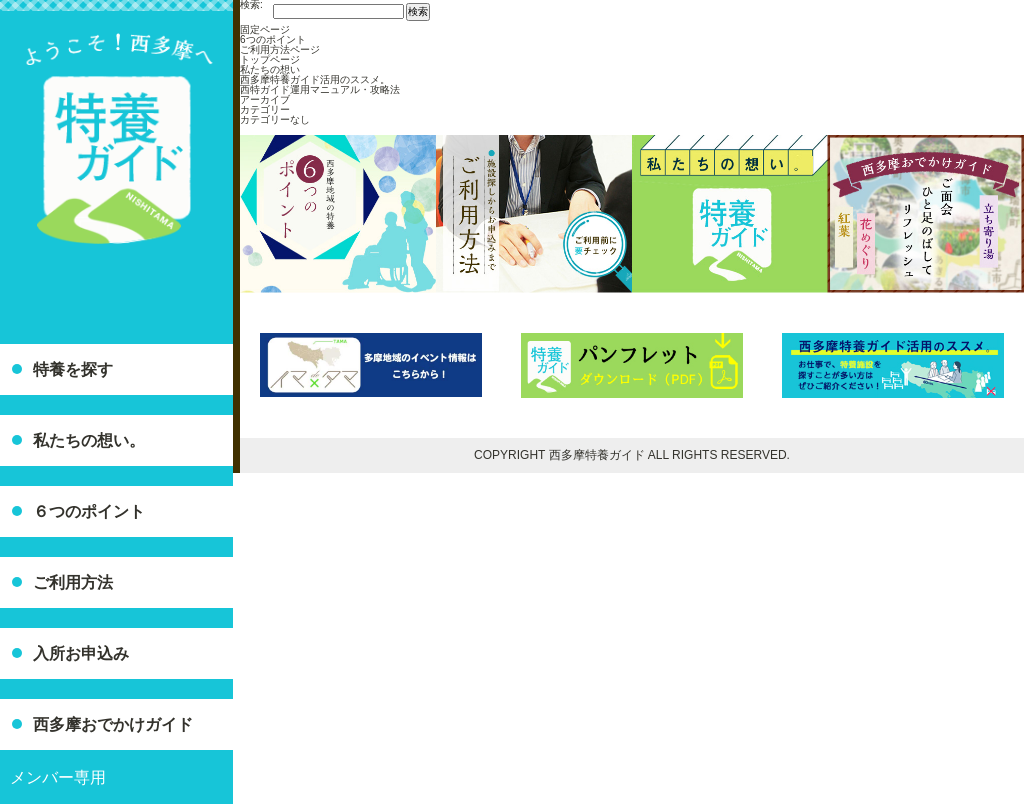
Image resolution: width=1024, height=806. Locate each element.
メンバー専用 (58, 777)
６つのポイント (89, 511)
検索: (251, 5)
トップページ (270, 59)
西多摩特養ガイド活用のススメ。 (315, 79)
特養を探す (73, 369)
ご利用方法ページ (280, 49)
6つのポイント (273, 39)
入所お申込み (81, 653)
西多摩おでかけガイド (113, 724)
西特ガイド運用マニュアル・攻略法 (320, 89)
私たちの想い (270, 69)
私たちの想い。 (89, 440)
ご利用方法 (73, 582)
